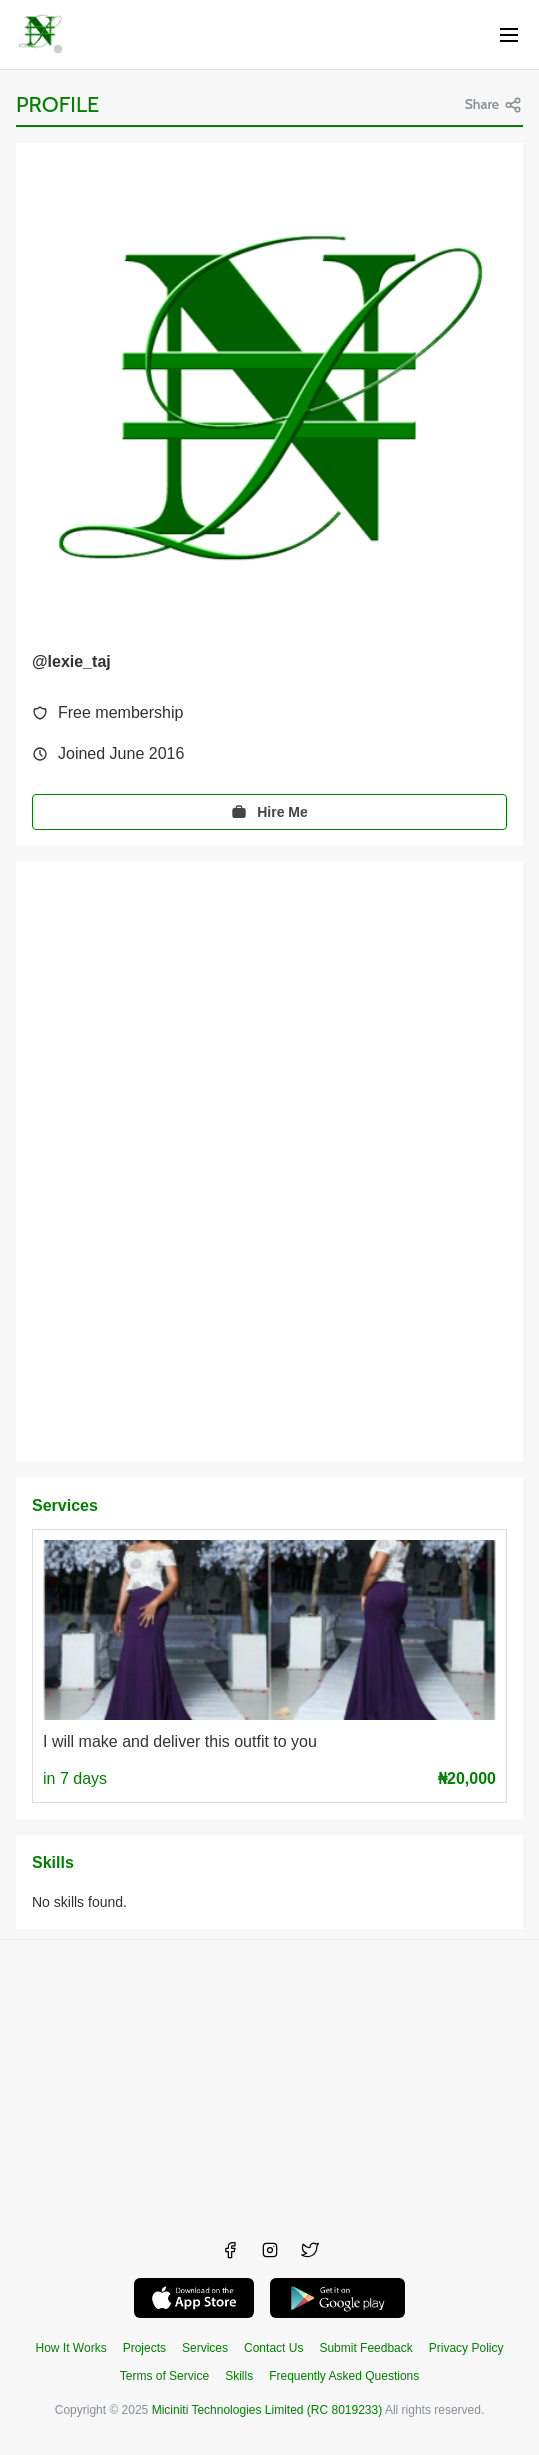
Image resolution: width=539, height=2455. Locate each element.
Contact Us (273, 2348)
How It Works (71, 2348)
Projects (144, 2348)
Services (205, 2348)
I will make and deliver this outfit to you (180, 1741)
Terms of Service (164, 2376)
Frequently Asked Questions (344, 2376)
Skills (239, 2376)
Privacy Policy (466, 2348)
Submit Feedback (365, 2348)
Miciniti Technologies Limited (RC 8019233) (267, 2410)
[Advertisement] (269, 2080)
